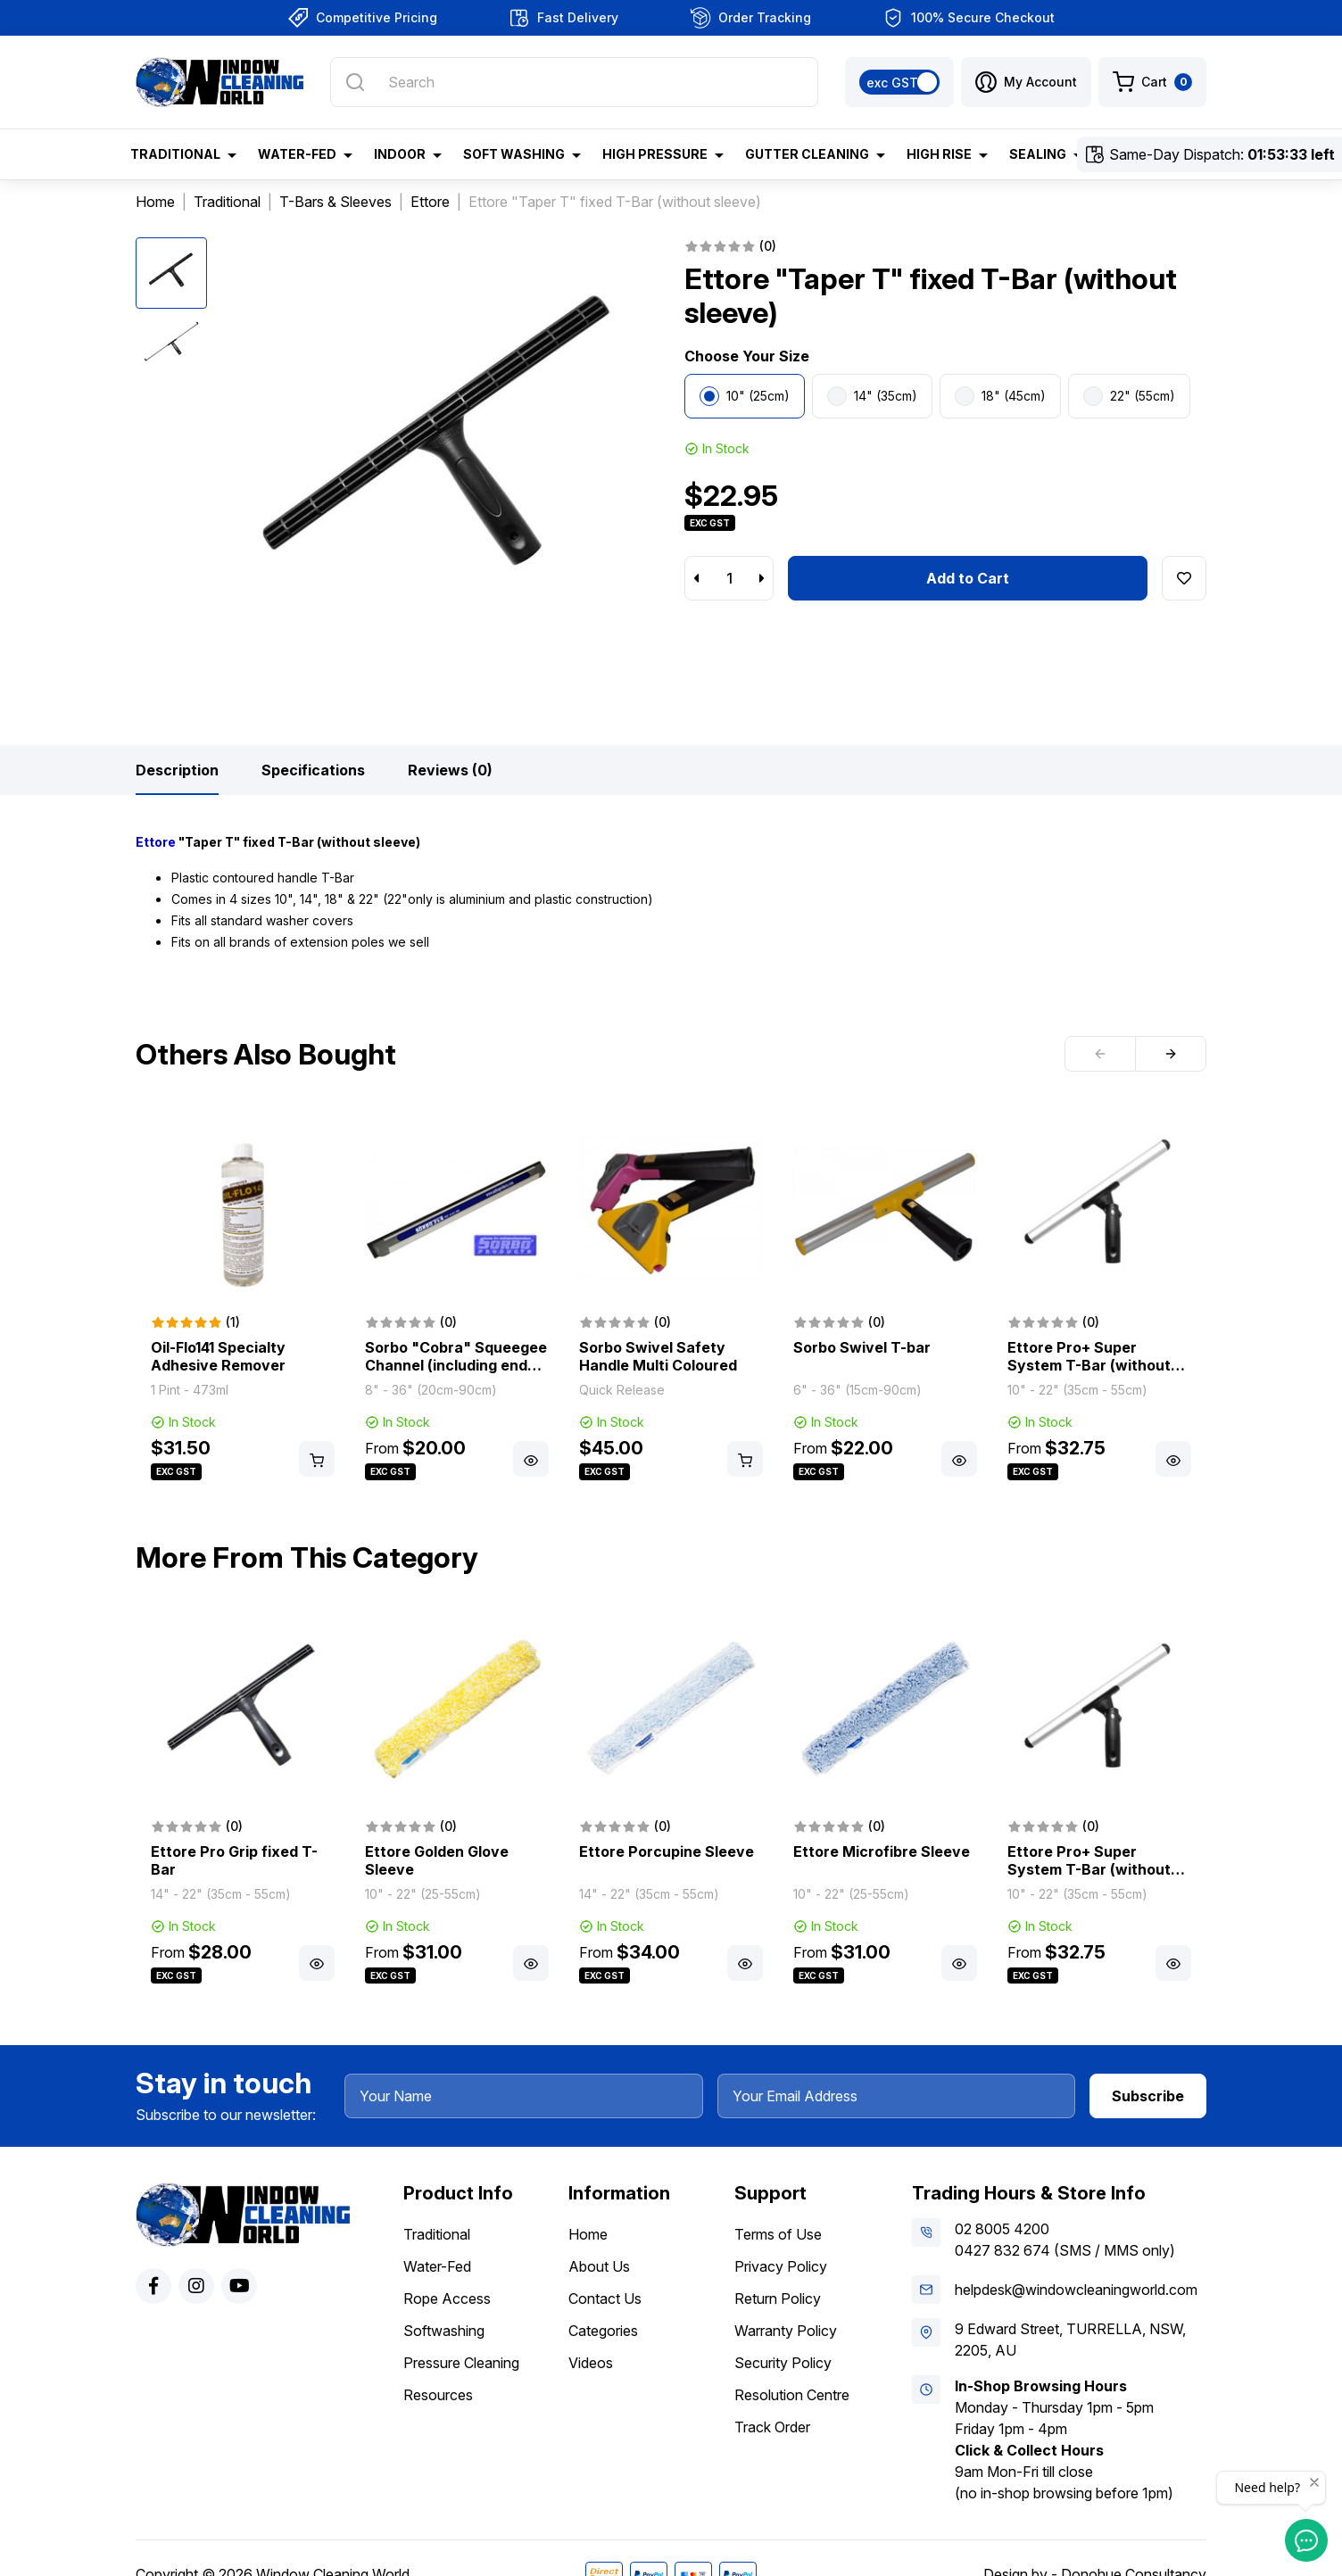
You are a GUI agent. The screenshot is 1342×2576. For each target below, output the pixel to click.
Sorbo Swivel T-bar (862, 1347)
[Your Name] (523, 2096)
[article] (243, 1299)
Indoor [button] (400, 154)
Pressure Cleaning (461, 2363)
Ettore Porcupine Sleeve (666, 1851)
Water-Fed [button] (297, 154)
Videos (590, 2363)
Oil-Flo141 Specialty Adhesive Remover (218, 1356)
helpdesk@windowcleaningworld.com (1076, 2290)
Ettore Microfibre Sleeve (881, 1851)
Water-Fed (437, 2266)
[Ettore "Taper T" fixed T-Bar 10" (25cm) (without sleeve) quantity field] (729, 578)
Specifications (313, 770)
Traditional (436, 2234)
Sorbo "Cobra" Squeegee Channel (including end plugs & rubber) (456, 1365)
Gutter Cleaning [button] (807, 154)
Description (177, 770)
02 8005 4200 (1002, 2229)
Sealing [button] (1037, 154)
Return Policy (777, 2298)
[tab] (177, 770)
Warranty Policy (785, 2331)
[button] (1026, 82)
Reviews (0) (450, 770)
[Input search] (574, 82)
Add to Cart (967, 578)
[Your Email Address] (896, 2096)
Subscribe (1148, 2096)
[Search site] (355, 82)
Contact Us (605, 2298)
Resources (438, 2395)
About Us (599, 2266)
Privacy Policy (780, 2266)
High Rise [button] (939, 154)
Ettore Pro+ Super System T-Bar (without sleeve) (1089, 1365)
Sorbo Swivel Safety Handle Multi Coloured (658, 1356)
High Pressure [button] (655, 154)
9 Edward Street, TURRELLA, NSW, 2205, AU (1070, 2339)
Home (588, 2234)
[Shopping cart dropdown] (1152, 82)
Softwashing (444, 2331)
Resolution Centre (791, 2395)
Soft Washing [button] (514, 154)
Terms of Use (778, 2234)
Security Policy (783, 2363)
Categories (603, 2331)
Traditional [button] (175, 154)
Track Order (772, 2427)
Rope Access (447, 2298)
